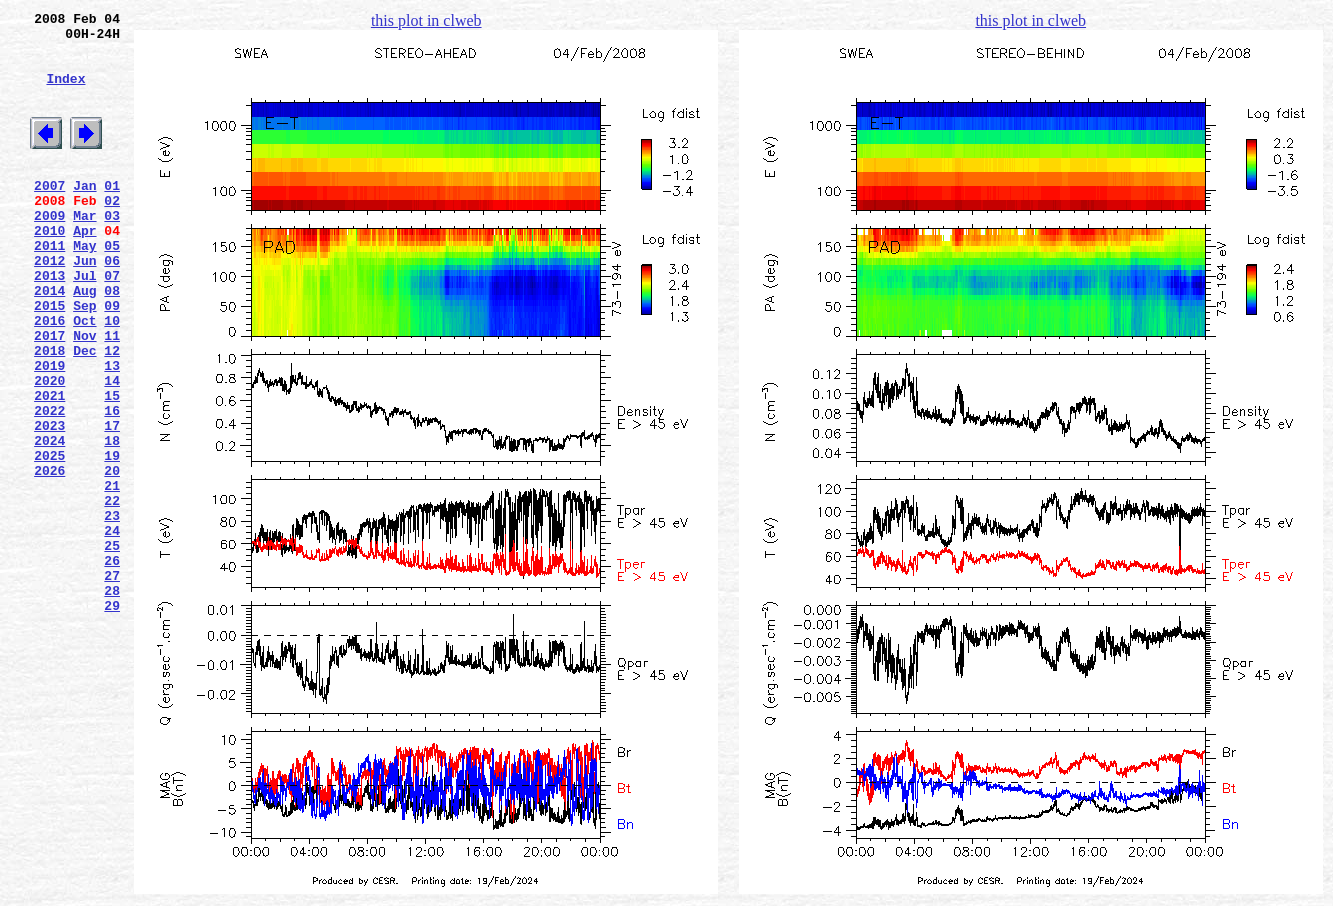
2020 (49, 449)
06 (112, 305)
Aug (84, 341)
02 (112, 233)
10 (112, 377)
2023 (49, 503)
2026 (49, 557)
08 (112, 341)
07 (112, 323)
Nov (84, 395)
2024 (49, 521)
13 (112, 431)
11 (112, 395)
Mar (84, 251)
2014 (49, 341)
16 (112, 485)
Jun (84, 305)
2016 (49, 377)
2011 (49, 287)
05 (112, 287)
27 (112, 683)
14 (112, 449)
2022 (49, 485)
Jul (84, 323)
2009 (49, 251)
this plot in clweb (426, 20)
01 (112, 215)
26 (112, 665)
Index (65, 93)
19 (112, 539)
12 (112, 413)
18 (112, 521)
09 (112, 359)
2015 (49, 359)
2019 (49, 431)
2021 (49, 467)
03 (112, 251)
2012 (49, 305)
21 (112, 575)
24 (112, 629)
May (84, 287)
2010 (49, 269)
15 (112, 467)
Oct (84, 377)
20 (112, 557)
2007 (49, 215)
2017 (49, 395)
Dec (84, 413)
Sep (84, 359)
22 (112, 593)
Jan (84, 215)
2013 (49, 323)
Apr (84, 269)
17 (112, 503)
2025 (49, 539)
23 (112, 611)
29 (112, 719)
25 (112, 647)
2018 (49, 413)
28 (112, 701)
